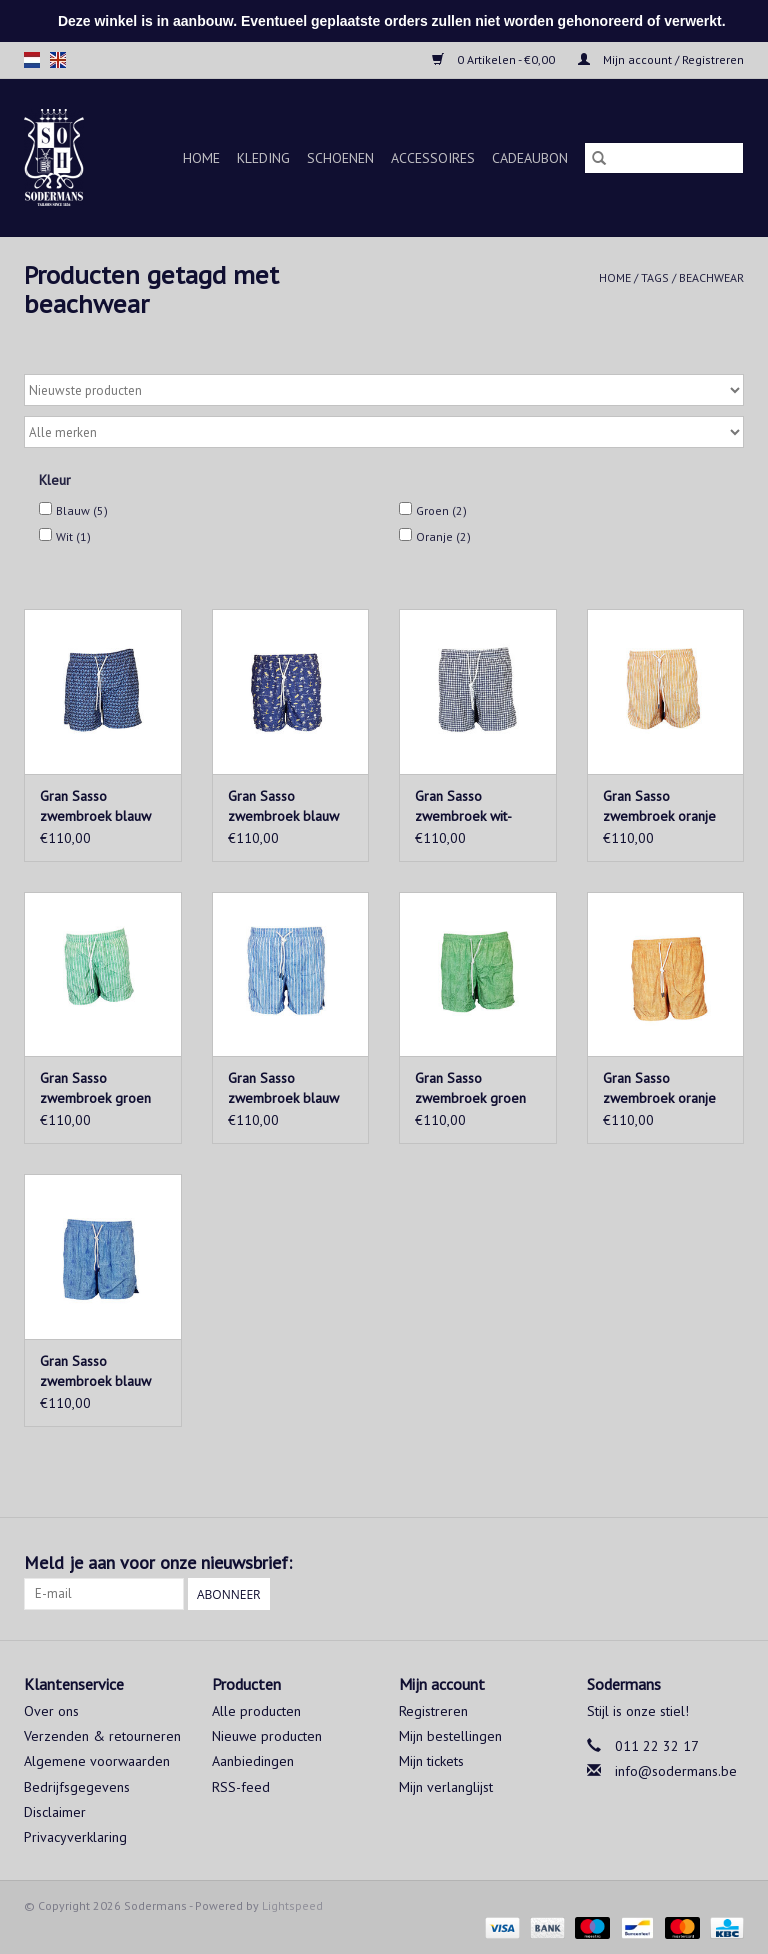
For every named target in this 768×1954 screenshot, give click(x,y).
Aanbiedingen (253, 1761)
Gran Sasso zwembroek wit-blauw (463, 806)
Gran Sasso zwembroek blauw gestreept (283, 1088)
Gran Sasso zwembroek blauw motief (95, 806)
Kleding (263, 158)
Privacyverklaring (75, 1837)
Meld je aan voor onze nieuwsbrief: (158, 1562)
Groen (441, 510)
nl (32, 60)
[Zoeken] (664, 158)
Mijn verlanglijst (446, 1787)
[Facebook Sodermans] (692, 1563)
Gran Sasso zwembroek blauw (283, 806)
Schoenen (340, 158)
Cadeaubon (530, 158)
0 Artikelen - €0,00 (495, 59)
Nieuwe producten (267, 1736)
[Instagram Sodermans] (728, 1563)
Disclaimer (55, 1812)
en (58, 60)
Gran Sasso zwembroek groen (470, 1088)
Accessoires (433, 158)
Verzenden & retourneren (102, 1736)
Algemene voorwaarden (97, 1761)
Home (201, 158)
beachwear (711, 277)
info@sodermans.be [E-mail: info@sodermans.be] (676, 1771)
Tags (655, 277)
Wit (73, 536)
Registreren (433, 1711)
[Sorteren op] (384, 390)
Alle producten (256, 1711)
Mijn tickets (431, 1761)
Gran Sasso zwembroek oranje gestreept (659, 806)
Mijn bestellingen (450, 1736)
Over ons (51, 1711)
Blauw (82, 510)
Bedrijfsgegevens (77, 1787)
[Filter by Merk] (384, 432)
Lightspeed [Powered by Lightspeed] (292, 1905)
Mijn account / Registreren (661, 59)
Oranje (443, 536)
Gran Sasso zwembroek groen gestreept (95, 1088)
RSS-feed (241, 1787)
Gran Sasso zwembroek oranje (659, 1088)
